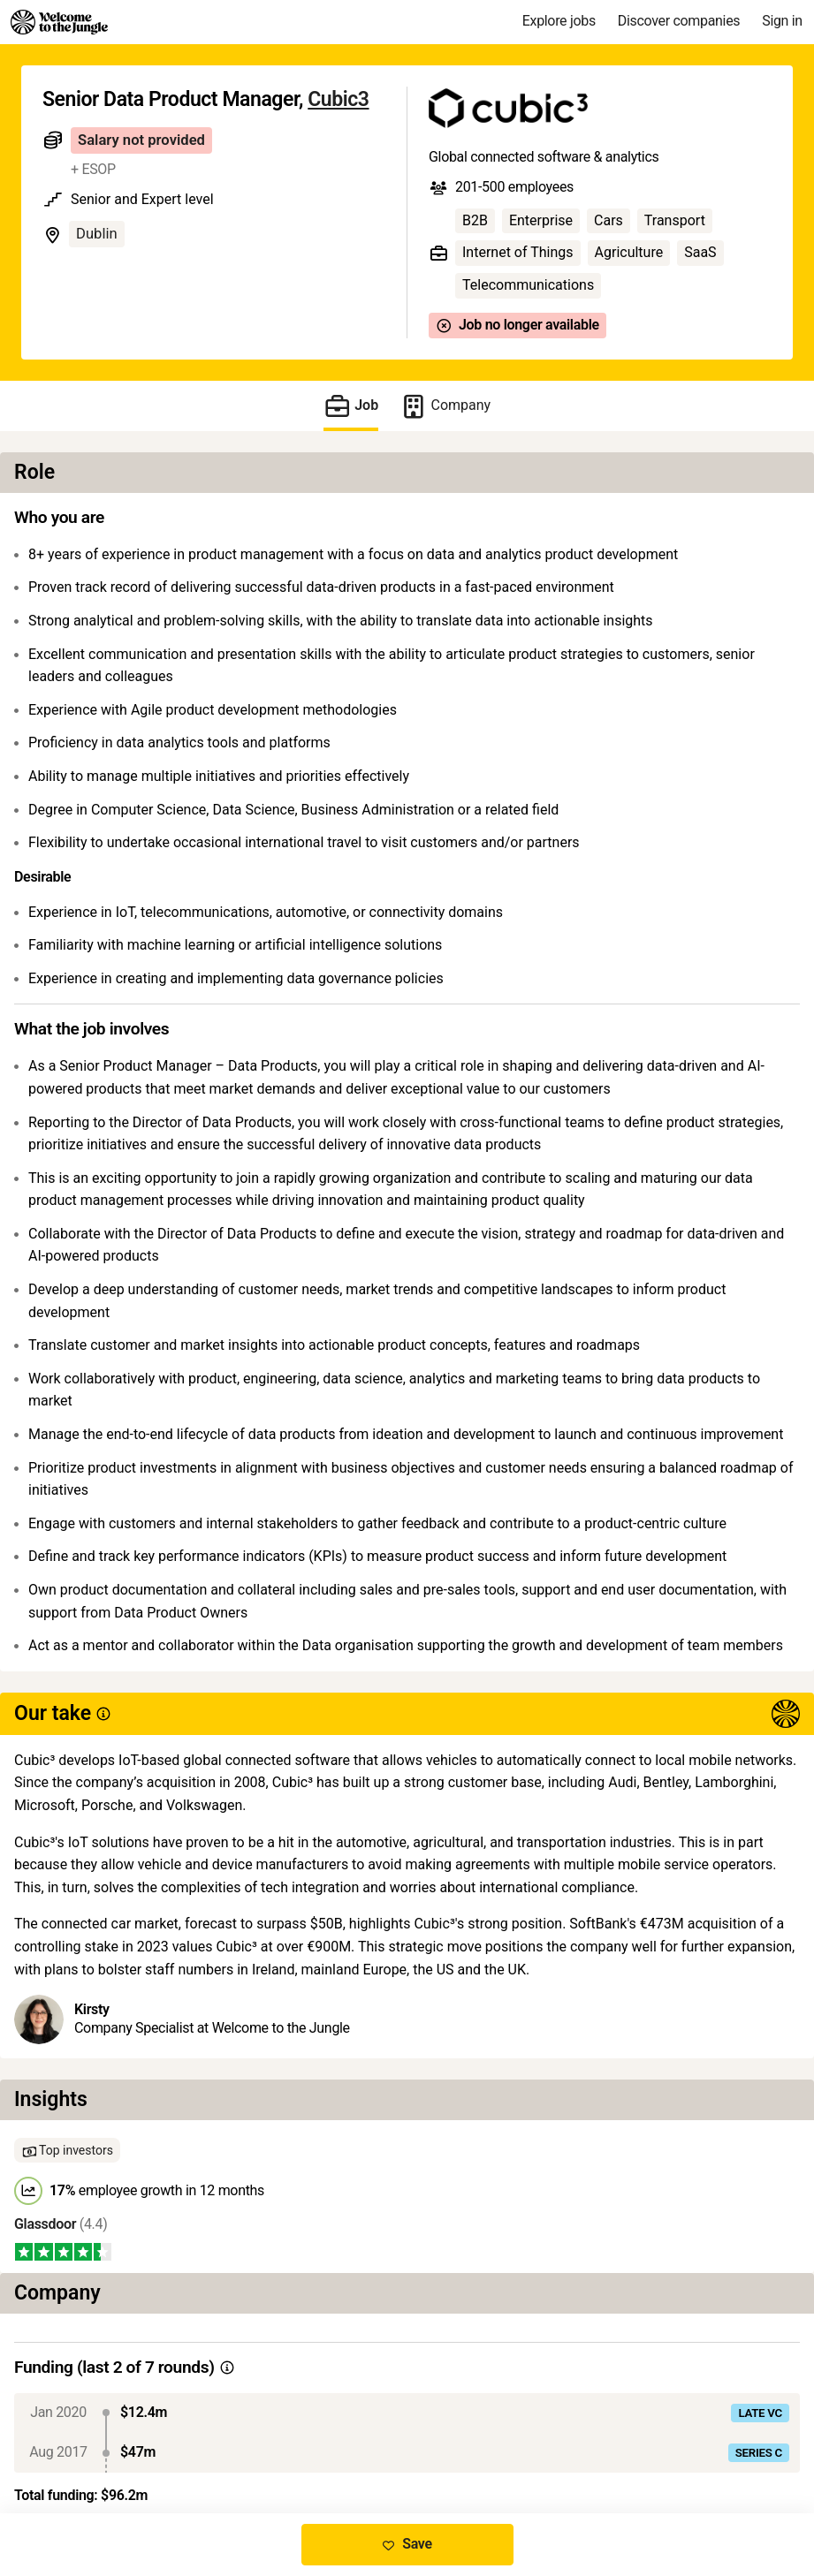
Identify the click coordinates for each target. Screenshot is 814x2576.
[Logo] (59, 22)
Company (445, 405)
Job (350, 405)
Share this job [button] (86, 2438)
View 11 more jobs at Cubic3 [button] (248, 2438)
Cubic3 (338, 99)
